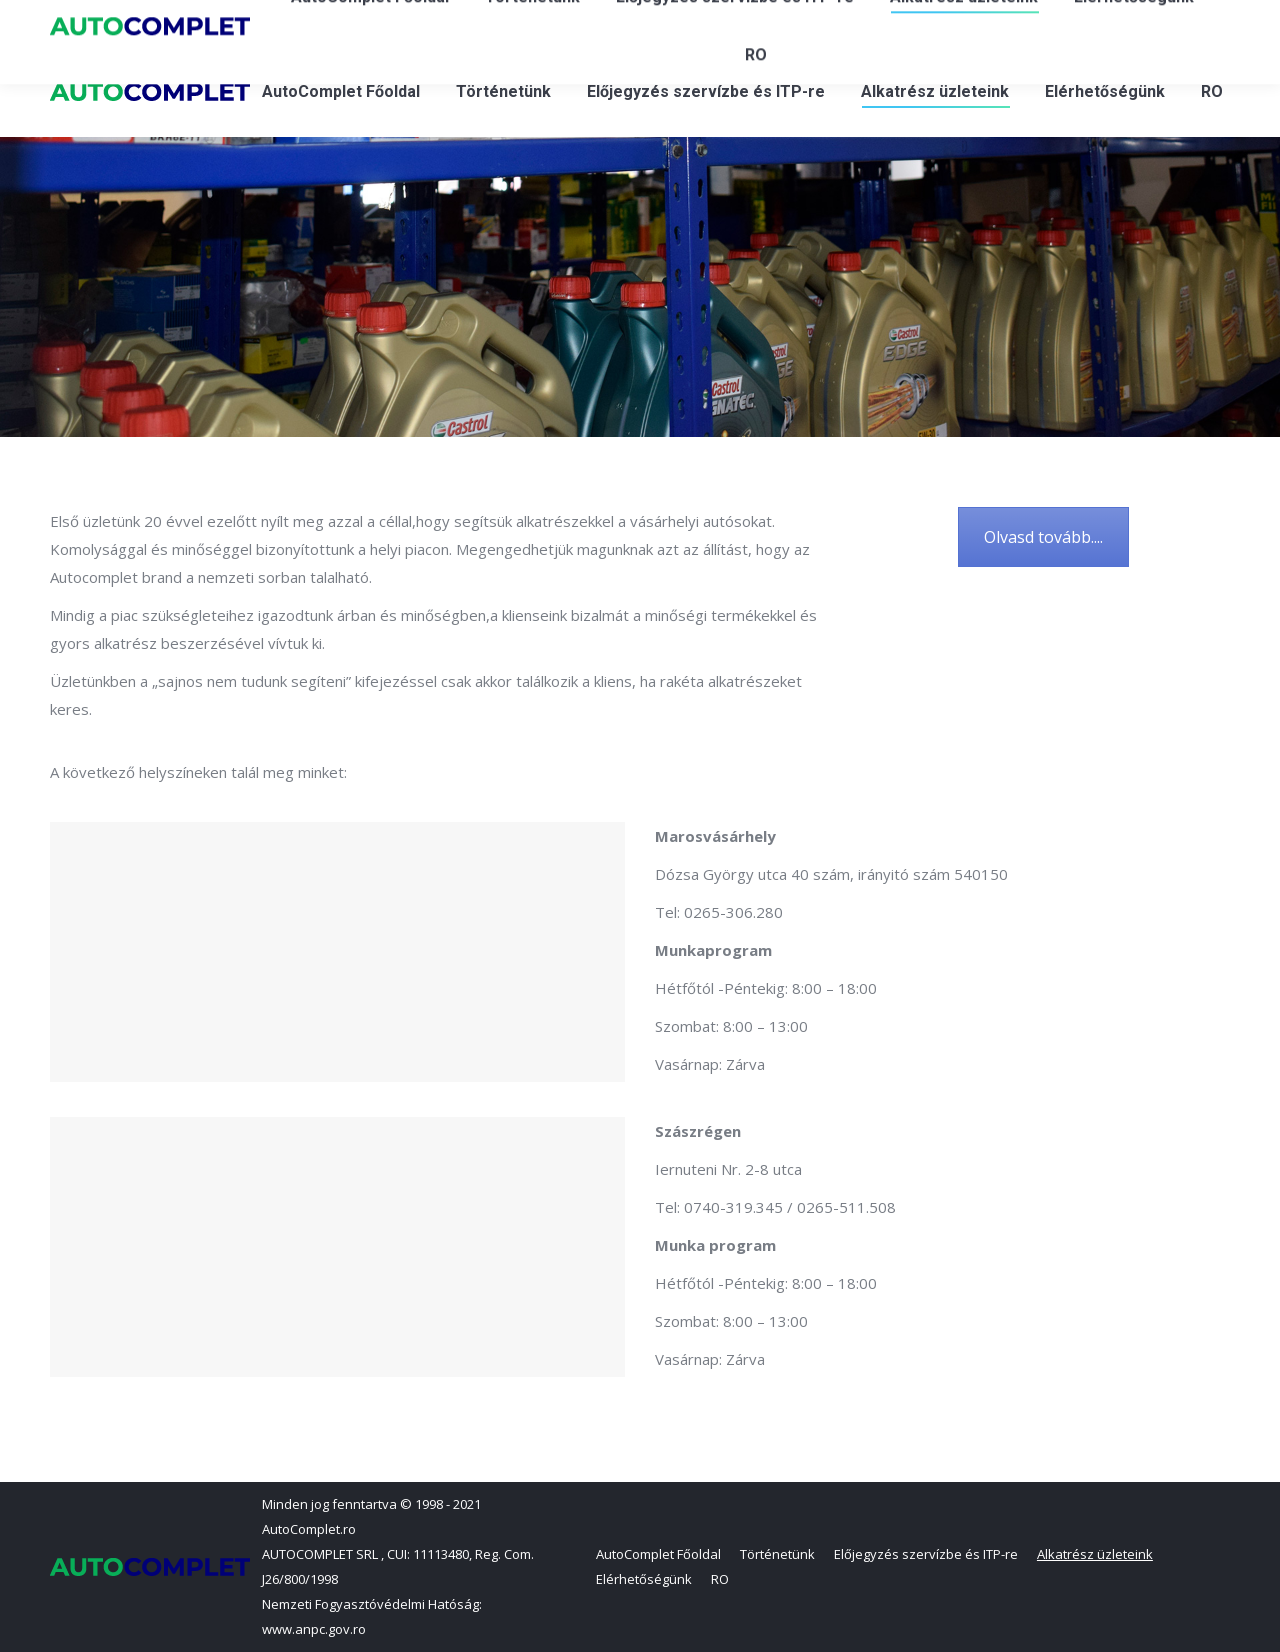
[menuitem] (341, 92)
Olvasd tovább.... (1043, 537)
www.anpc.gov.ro (314, 1629)
